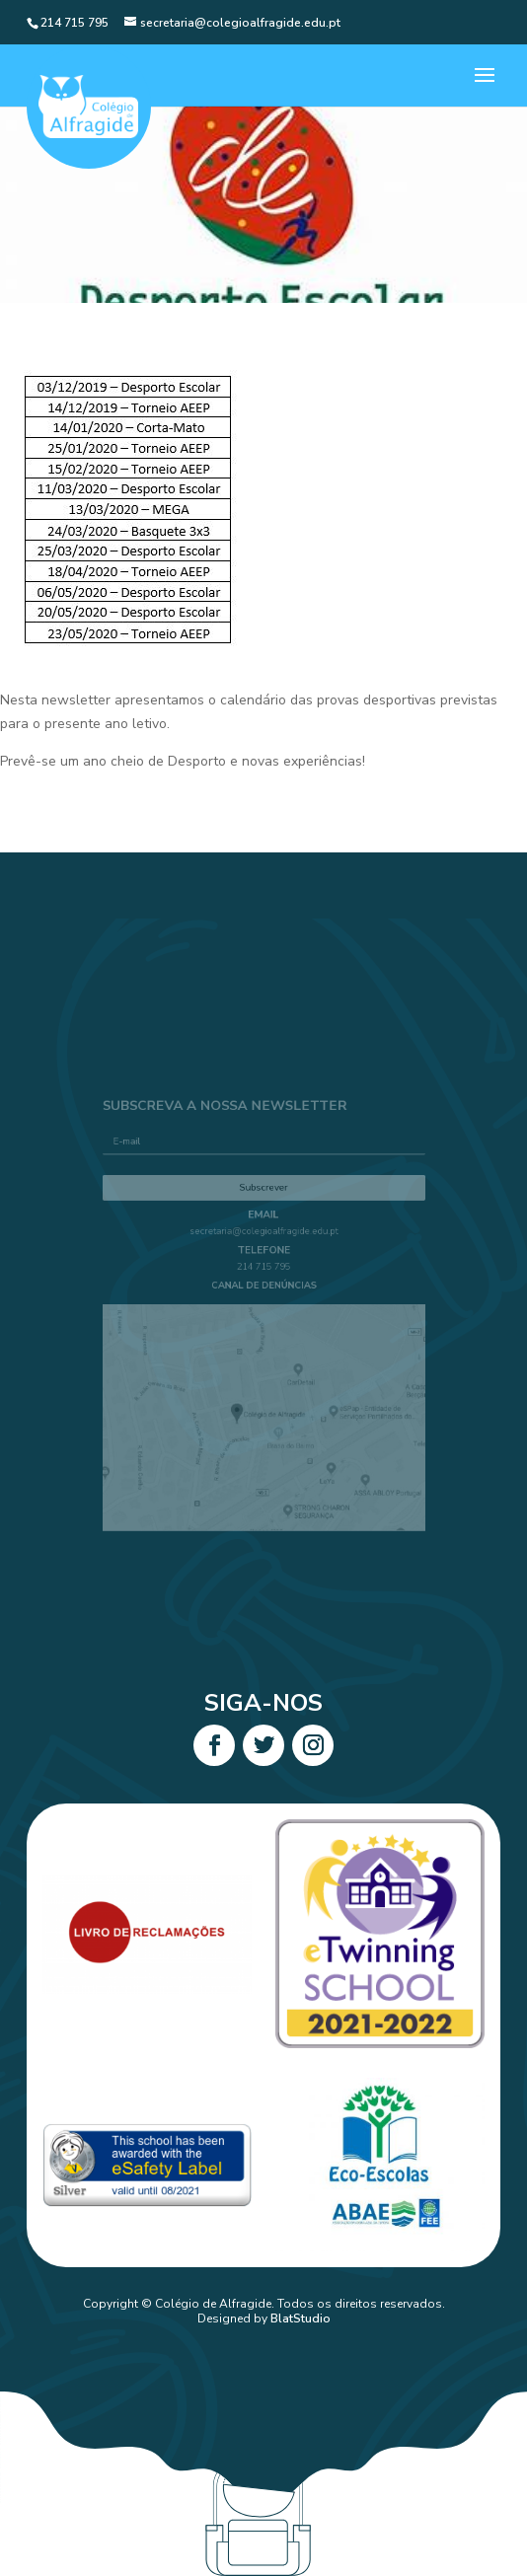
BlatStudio (300, 2318)
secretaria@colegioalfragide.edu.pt (264, 1243)
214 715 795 (263, 1274)
